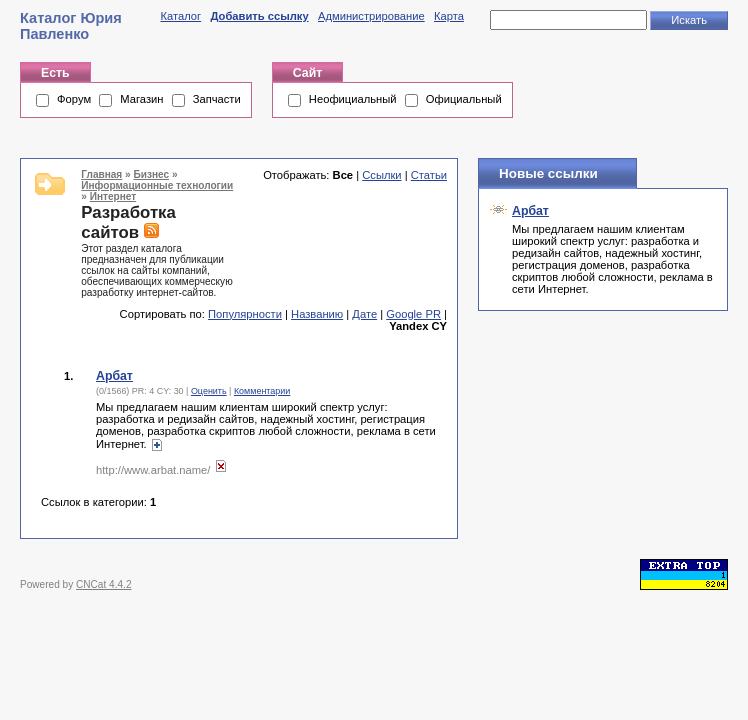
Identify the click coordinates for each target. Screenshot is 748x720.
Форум (74, 99)
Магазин (141, 99)
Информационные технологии (157, 185)
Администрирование (371, 16)
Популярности (245, 314)
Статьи (429, 175)
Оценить (209, 391)
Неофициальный (353, 99)
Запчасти (217, 99)
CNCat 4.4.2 (103, 584)
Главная (101, 174)
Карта (449, 16)
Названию (317, 314)
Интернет (113, 196)
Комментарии (262, 391)
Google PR (413, 314)
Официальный (464, 99)
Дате (364, 314)
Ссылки (381, 175)
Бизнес (151, 174)
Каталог (180, 16)
